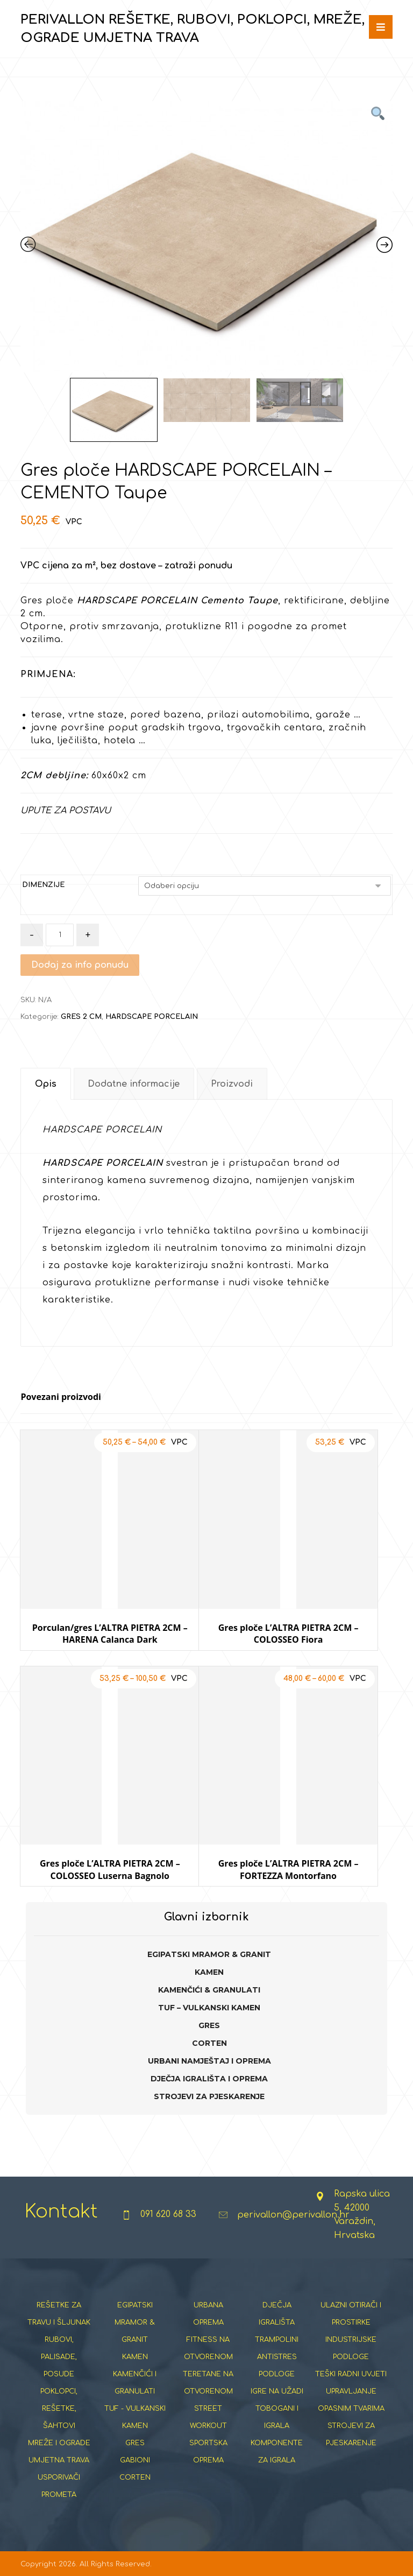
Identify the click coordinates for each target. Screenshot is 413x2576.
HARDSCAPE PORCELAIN (151, 1016)
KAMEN (209, 1972)
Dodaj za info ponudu (80, 965)
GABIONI (135, 2460)
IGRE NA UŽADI (277, 2391)
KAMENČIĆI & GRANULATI (209, 1990)
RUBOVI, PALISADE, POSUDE (59, 2357)
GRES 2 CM (81, 1016)
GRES (209, 2025)
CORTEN (209, 2043)
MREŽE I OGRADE (59, 2443)
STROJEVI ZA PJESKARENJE (209, 2096)
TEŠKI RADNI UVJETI (351, 2374)
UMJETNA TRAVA (59, 2460)
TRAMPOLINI (276, 2339)
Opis (45, 1084)
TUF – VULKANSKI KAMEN (209, 2007)
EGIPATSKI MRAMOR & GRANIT (209, 1954)
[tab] (45, 1084)
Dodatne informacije (134, 1084)
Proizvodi (232, 1084)
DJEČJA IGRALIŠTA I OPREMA (209, 2079)
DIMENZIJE (43, 885)
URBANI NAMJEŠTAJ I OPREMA (209, 2061)
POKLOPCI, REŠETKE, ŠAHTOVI (58, 2409)
